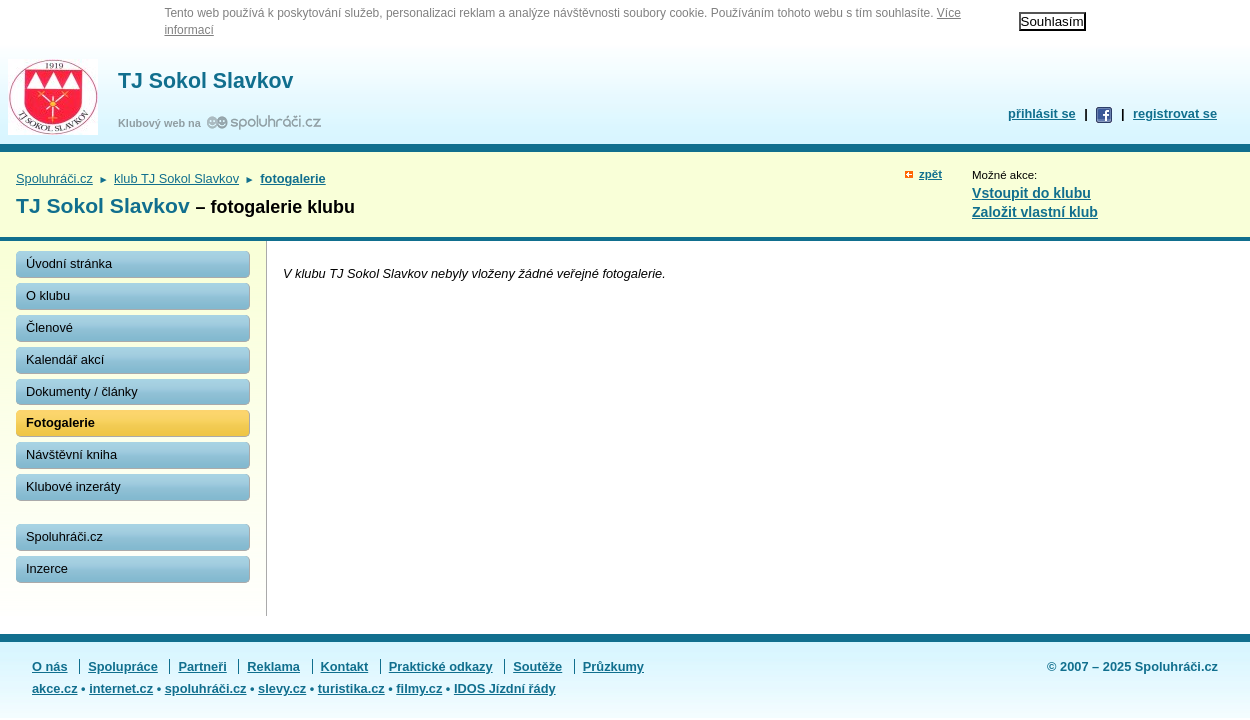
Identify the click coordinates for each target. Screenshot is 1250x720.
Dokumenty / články (82, 391)
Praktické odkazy (441, 666)
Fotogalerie (60, 422)
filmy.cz (419, 688)
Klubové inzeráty (73, 486)
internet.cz (121, 688)
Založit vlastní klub (1035, 212)
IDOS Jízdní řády (505, 688)
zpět (930, 174)
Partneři (202, 666)
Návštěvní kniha (71, 454)
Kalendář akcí (65, 359)
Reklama (273, 666)
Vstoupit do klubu (1031, 193)
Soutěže (537, 666)
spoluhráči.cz (206, 688)
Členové (49, 327)
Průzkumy (613, 666)
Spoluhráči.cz (54, 178)
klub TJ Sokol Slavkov (176, 178)
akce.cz (55, 688)
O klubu (48, 295)
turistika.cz (351, 688)
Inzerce (47, 568)
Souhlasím (1052, 21)
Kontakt (345, 666)
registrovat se (1175, 113)
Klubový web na (162, 123)
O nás (50, 666)
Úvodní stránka (69, 263)
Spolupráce (123, 666)
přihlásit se (1042, 113)
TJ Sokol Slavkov (205, 81)
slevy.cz (282, 688)
